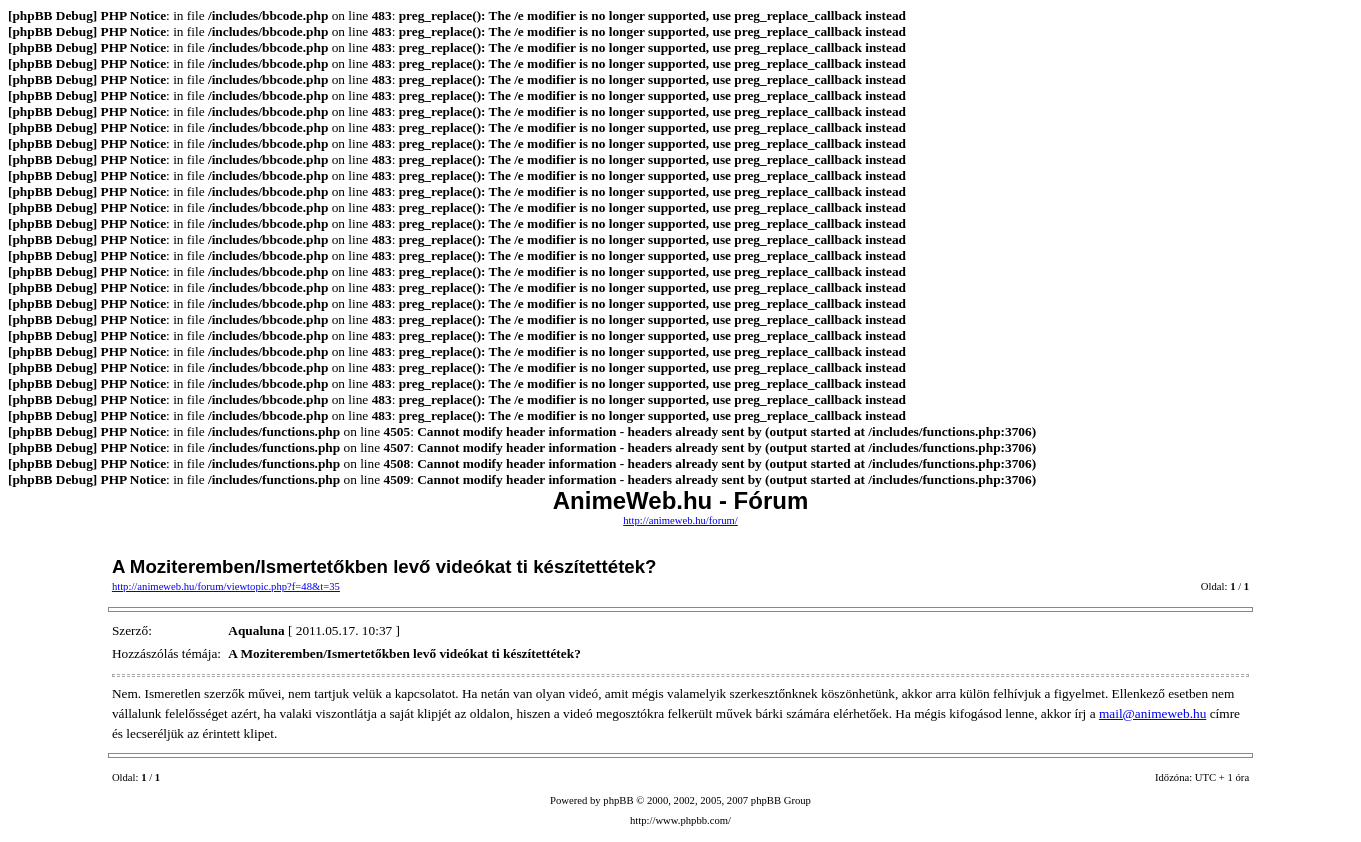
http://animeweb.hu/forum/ (680, 520)
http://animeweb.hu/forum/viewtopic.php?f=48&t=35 (226, 586)
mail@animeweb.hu (1152, 713)
